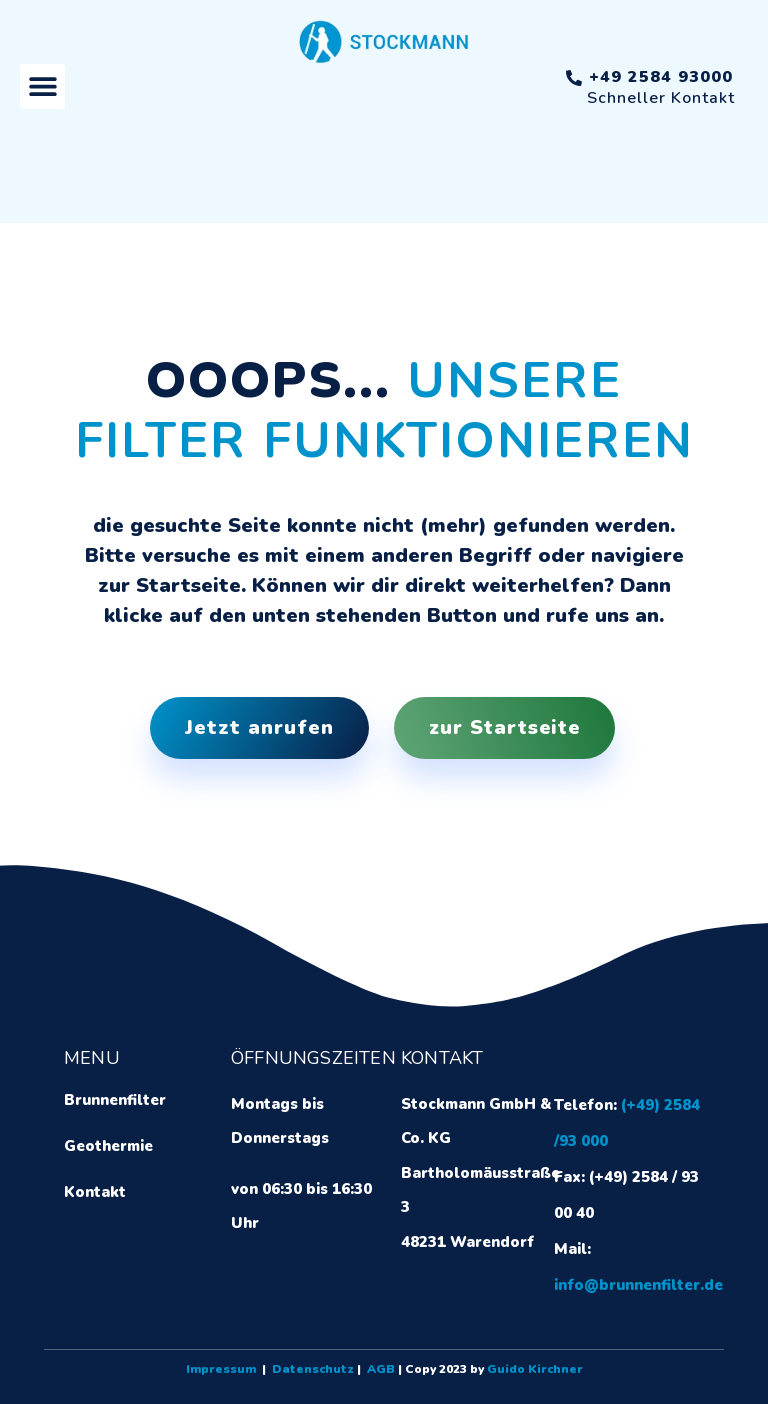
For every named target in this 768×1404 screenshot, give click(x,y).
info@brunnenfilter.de (638, 1285)
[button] (42, 86)
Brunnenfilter (115, 1100)
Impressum (221, 1369)
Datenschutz (313, 1369)
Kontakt (95, 1192)
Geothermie (108, 1146)
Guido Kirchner (535, 1369)
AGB (381, 1369)
